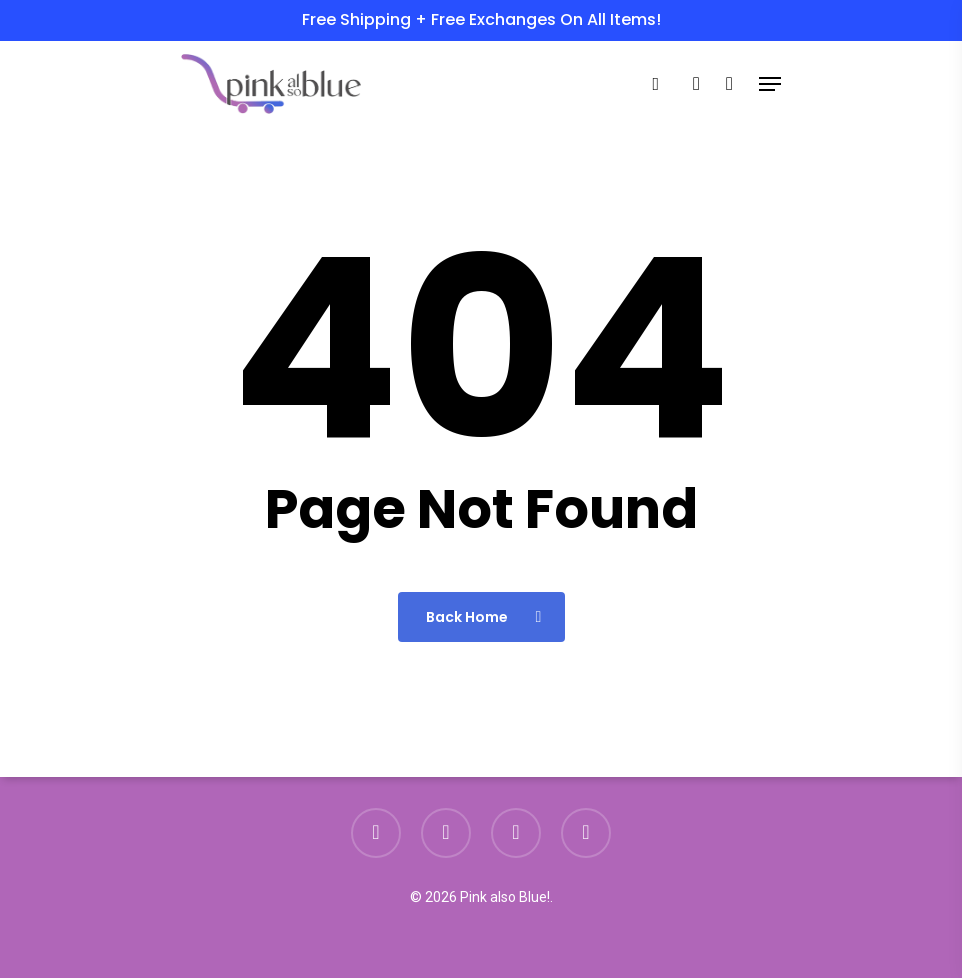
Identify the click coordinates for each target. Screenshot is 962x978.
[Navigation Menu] (770, 84)
